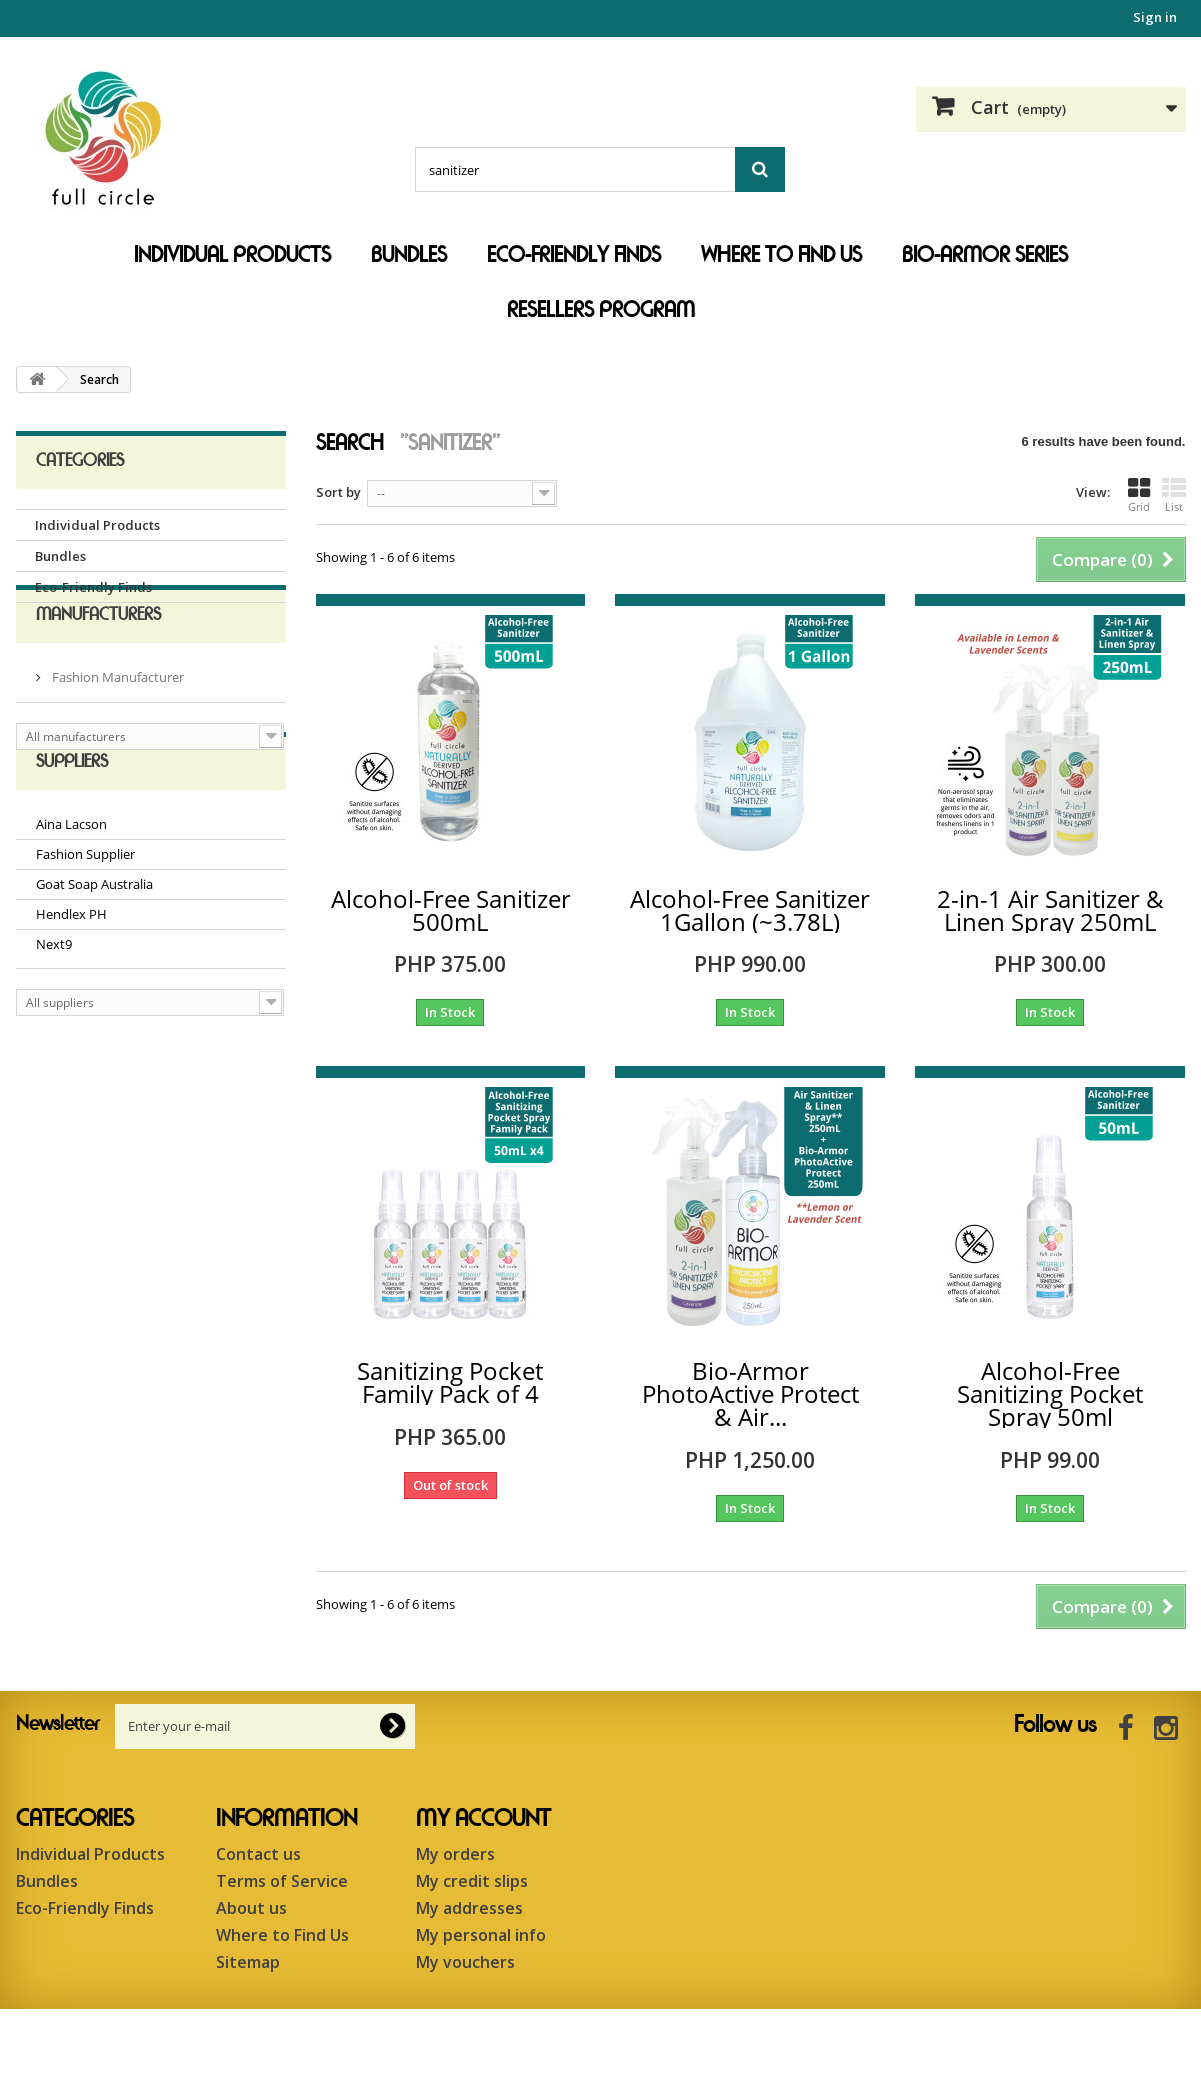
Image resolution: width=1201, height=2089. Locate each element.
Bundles (409, 255)
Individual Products (232, 255)
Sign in (1155, 17)
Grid (1139, 495)
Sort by (338, 492)
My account (483, 1819)
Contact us (258, 1854)
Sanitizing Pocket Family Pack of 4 (450, 1382)
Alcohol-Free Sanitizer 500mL (451, 910)
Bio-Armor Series (985, 255)
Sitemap (248, 1962)
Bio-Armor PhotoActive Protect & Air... (750, 1393)
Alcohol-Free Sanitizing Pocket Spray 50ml (1050, 1393)
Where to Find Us (781, 255)
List (1174, 495)
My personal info (481, 1935)
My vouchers (465, 1962)
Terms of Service (282, 1881)
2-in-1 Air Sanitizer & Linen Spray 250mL (1050, 910)
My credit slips (472, 1881)
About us (251, 1908)
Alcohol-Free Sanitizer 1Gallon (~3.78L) (750, 910)
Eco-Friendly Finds (574, 255)
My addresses (469, 1908)
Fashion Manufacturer (116, 717)
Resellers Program (601, 310)
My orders (455, 1854)
